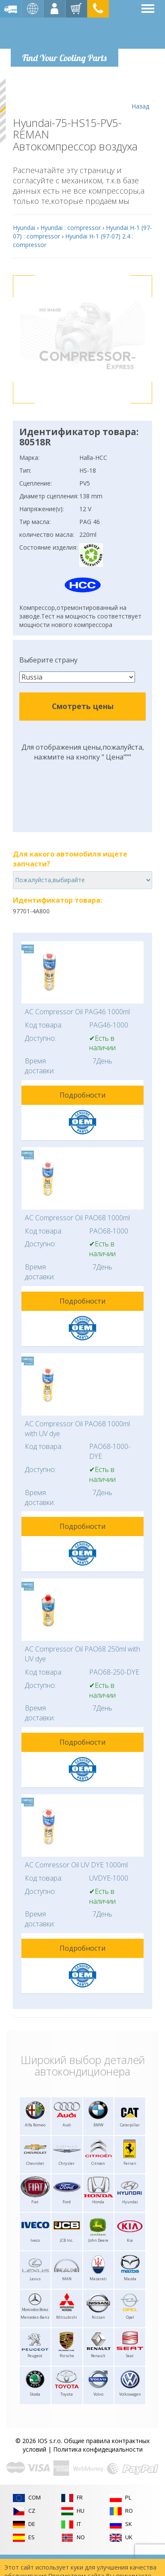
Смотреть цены (83, 706)
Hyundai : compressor (70, 228)
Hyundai (24, 228)
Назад (140, 94)
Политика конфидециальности (98, 2449)
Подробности (82, 1095)
